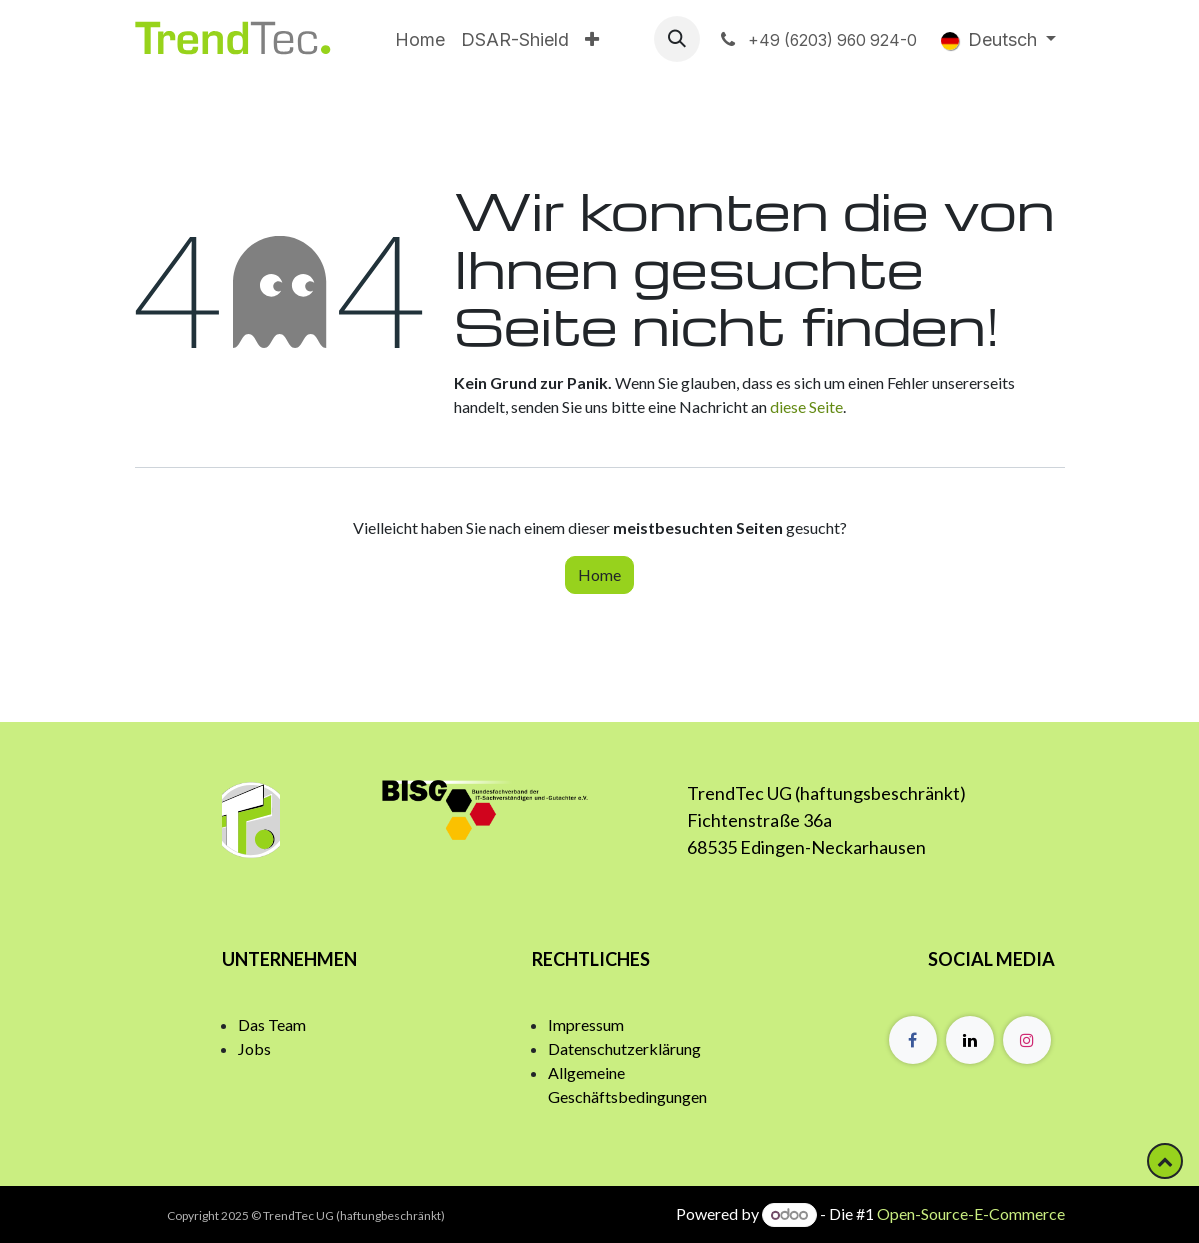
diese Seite (806, 406)
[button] (677, 39)
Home (599, 574)
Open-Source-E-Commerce (971, 1213)
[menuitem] (420, 39)
